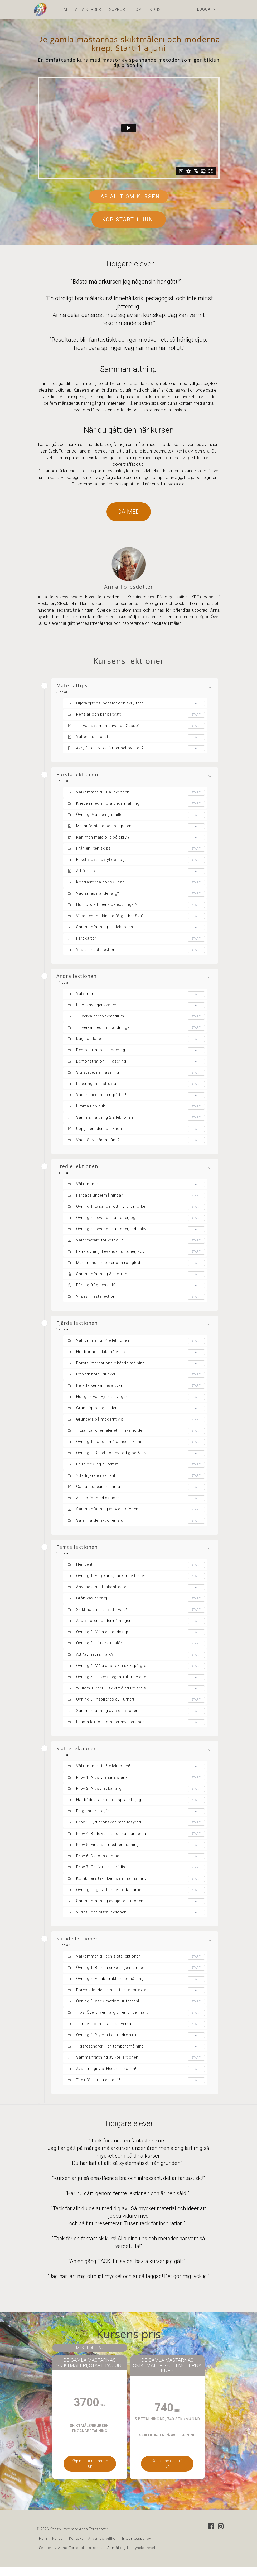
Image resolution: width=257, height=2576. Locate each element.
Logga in (206, 9)
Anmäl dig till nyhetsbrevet (131, 2557)
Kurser (58, 2548)
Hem (43, 2548)
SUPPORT (118, 9)
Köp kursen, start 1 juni (162, 2473)
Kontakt (76, 2548)
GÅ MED (128, 511)
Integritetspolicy (136, 2548)
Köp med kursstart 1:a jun (94, 2473)
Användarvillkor (102, 2548)
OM (138, 9)
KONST (156, 9)
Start (196, 703)
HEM (63, 9)
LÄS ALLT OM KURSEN (128, 196)
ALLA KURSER (88, 9)
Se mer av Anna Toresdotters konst (70, 2557)
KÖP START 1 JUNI (128, 219)
